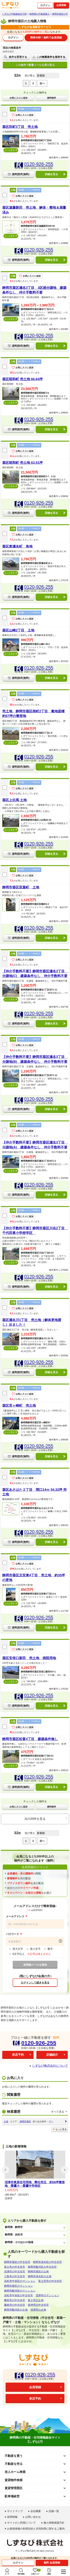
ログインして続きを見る (35, 1982)
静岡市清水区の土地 (39, 2276)
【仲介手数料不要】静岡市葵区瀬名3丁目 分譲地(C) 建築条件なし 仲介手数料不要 (35, 973)
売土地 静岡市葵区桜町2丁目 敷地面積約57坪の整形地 (33, 713)
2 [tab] (29, 2206)
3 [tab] (35, 2206)
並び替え (42, 75)
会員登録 (61, 5)
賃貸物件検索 (14, 2480)
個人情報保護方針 (53, 2522)
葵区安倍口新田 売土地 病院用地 (29, 1658)
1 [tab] (24, 2206)
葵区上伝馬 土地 (14, 800)
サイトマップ (15, 2511)
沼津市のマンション (47, 2295)
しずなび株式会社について (50, 2065)
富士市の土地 (35, 2300)
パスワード (12, 1934)
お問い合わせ (33, 2516)
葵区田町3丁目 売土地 (20, 127)
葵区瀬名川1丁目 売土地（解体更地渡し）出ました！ (31, 1322)
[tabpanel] (35, 2175)
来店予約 (18, 2054)
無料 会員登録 (52, 2562)
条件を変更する (18, 56)
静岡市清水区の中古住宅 (47, 2261)
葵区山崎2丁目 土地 (18, 630)
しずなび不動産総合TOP (14, 14)
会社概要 (35, 2511)
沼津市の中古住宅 (14, 2271)
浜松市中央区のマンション (19, 2280)
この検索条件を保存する (51, 56)
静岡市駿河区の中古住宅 (42, 2266)
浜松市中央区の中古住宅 (18, 2295)
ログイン (45, 5)
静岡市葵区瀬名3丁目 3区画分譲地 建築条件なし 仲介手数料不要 (34, 290)
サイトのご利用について (21, 2522)
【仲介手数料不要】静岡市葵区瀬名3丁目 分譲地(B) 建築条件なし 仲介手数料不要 (35, 1059)
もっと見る (61, 2129)
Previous (5, 2170)
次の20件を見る (35, 1818)
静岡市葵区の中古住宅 (17, 2261)
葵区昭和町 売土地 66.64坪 (22, 379)
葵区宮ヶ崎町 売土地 (19, 1405)
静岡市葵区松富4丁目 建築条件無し (30, 1739)
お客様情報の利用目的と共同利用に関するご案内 (36, 2528)
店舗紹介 (52, 2054)
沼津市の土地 (38, 2309)
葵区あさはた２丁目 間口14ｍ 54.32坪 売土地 (34, 1492)
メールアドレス (15, 1916)
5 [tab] (46, 2206)
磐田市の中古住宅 (14, 2300)
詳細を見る (51, 174)
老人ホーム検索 (15, 2471)
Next (64, 2170)
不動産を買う (14, 2455)
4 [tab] (41, 2206)
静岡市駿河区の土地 (16, 2309)
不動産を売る (14, 2463)
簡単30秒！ (46, 37)
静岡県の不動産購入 (39, 14)
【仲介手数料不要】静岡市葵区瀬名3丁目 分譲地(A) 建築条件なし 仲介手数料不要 (35, 1145)
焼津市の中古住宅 (38, 2304)
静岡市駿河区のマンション (19, 2290)
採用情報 (12, 2516)
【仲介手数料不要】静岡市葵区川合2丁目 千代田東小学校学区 (35, 1230)
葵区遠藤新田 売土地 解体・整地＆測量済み (34, 210)
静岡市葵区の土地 (38, 2271)
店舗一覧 (54, 2511)
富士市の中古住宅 (14, 2266)
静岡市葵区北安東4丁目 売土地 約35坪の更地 (33, 1577)
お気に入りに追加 (18, 98)
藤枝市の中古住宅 (14, 2304)
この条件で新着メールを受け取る (35, 64)
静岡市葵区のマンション (18, 2285)
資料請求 (51, 98)
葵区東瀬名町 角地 (17, 546)
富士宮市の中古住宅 (50, 2280)
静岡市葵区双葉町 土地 (20, 887)
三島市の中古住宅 (14, 2276)
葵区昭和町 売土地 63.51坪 (22, 463)
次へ (42, 83)
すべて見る (57, 2111)
